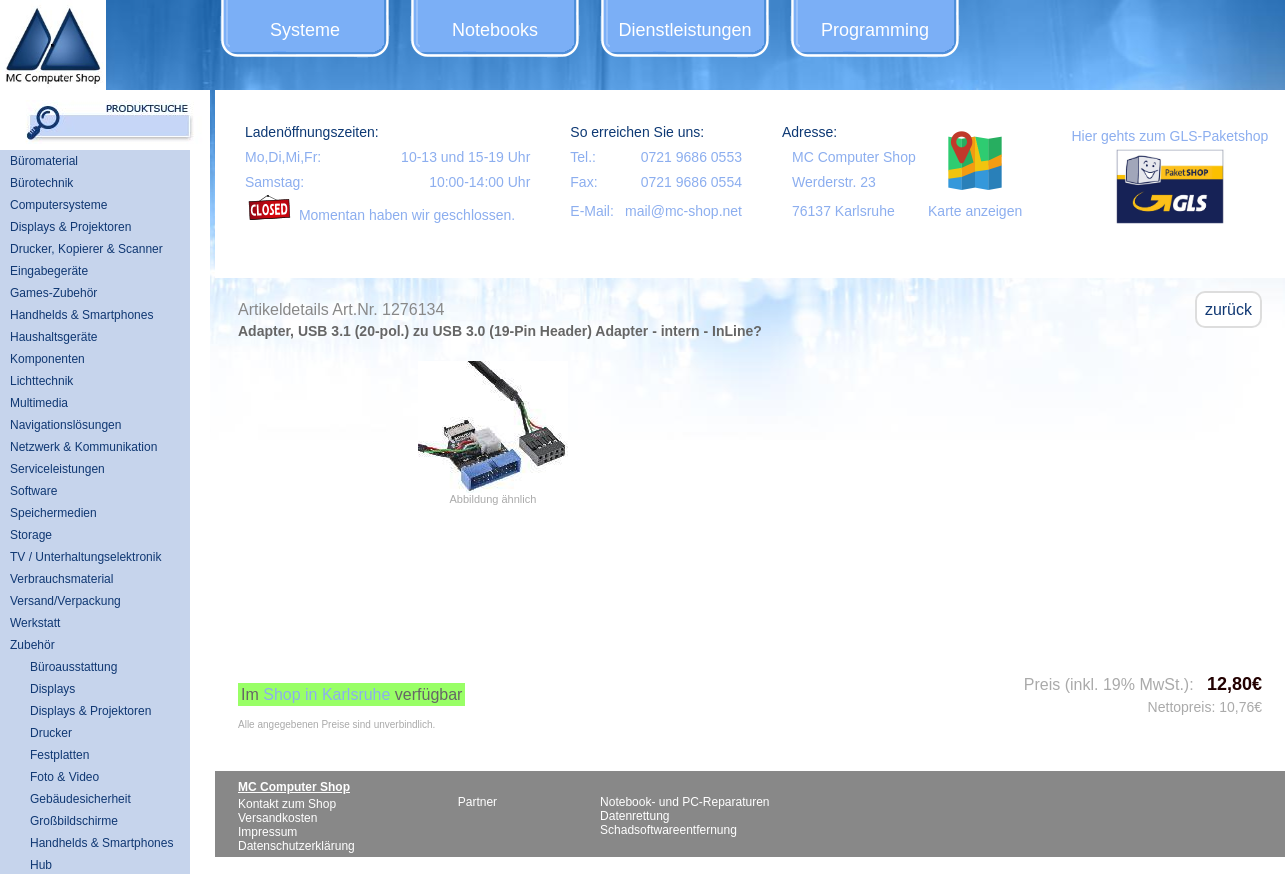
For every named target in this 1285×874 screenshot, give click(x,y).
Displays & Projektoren (70, 227)
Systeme (305, 30)
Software (33, 491)
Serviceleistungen (57, 469)
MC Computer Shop (854, 157)
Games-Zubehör (53, 293)
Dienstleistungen (684, 30)
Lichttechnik (41, 381)
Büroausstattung (73, 667)
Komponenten (47, 359)
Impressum (267, 832)
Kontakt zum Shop (287, 804)
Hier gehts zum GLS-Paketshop (1169, 136)
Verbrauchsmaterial (61, 579)
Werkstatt (35, 623)
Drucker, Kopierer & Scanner (86, 249)
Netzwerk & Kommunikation (83, 447)
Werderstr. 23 (834, 182)
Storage (31, 535)
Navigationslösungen (65, 425)
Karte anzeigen (975, 211)
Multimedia (39, 403)
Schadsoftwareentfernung (668, 830)
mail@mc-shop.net (683, 211)
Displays (52, 689)
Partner (477, 802)
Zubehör (32, 645)
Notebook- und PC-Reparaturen (684, 802)
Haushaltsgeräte (53, 337)
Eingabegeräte (49, 271)
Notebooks (495, 30)
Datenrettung (634, 816)
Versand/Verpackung (65, 601)
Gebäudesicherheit (80, 799)
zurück (1228, 309)
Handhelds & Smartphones (81, 315)
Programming (875, 30)
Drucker (51, 733)
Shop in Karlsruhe (326, 694)
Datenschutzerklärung (296, 846)
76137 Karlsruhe (843, 211)
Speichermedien (53, 513)
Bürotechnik (41, 183)
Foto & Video (64, 777)
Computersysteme (58, 205)
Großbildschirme (74, 821)
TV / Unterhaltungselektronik (85, 557)
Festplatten (59, 755)
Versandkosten (277, 818)
